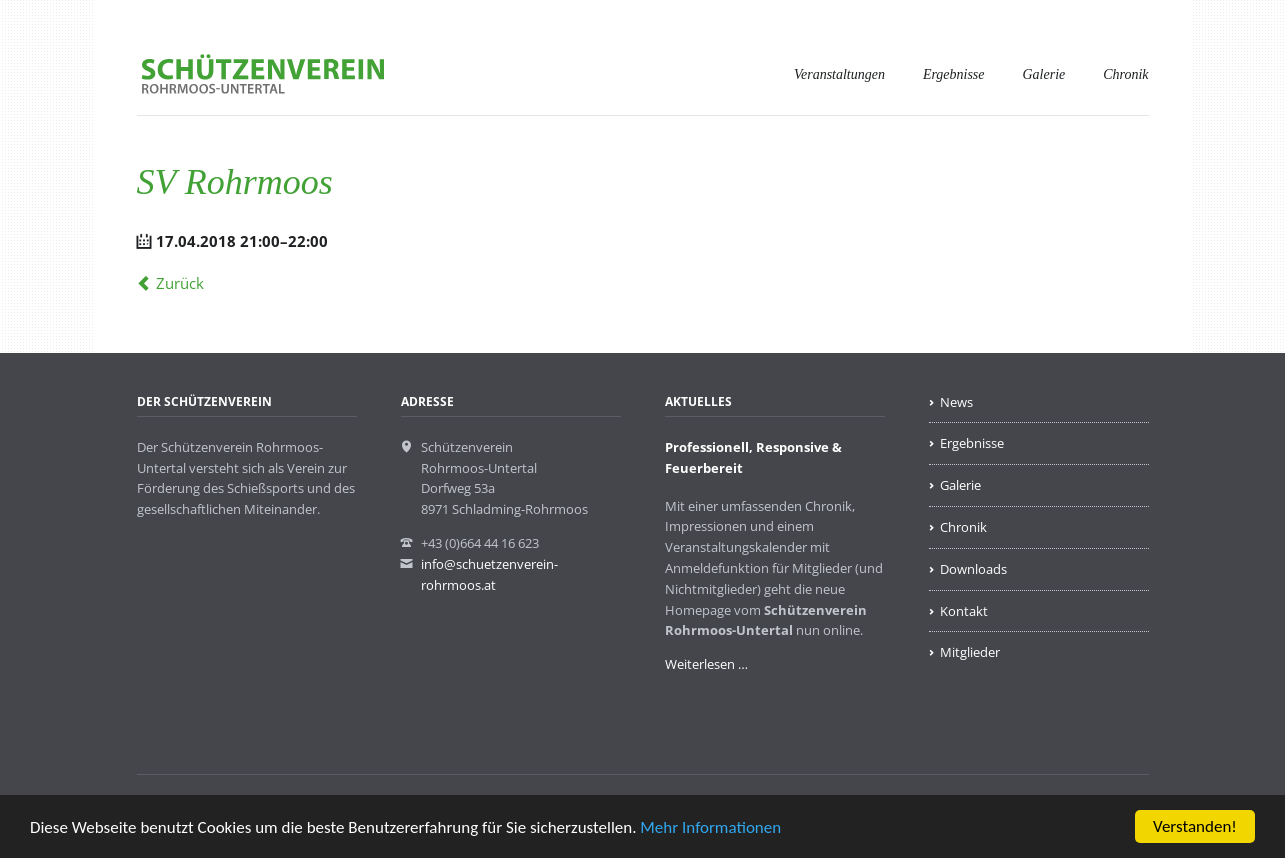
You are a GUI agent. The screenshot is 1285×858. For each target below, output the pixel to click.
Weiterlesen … (706, 664)
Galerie (1044, 74)
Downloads (973, 569)
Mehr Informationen (710, 827)
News (956, 402)
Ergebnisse (954, 74)
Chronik (1125, 74)
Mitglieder (970, 652)
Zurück (180, 283)
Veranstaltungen (839, 74)
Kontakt (964, 611)
